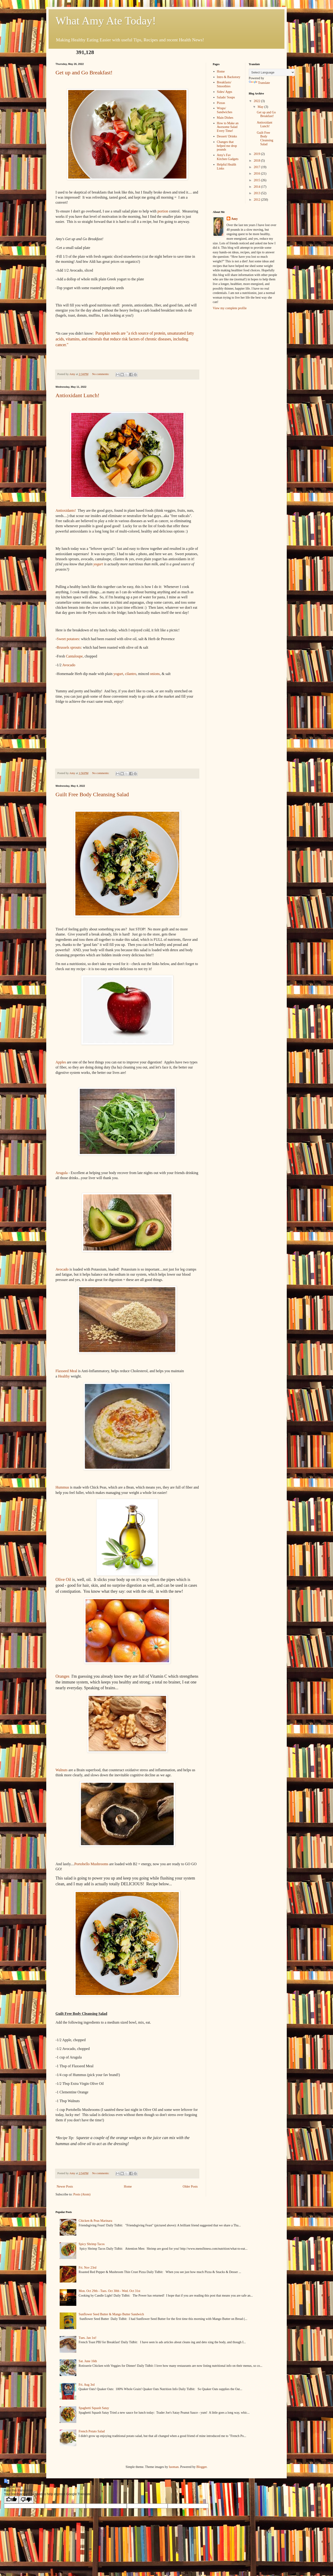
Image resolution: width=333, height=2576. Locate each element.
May (261, 107)
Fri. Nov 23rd (87, 2267)
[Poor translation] (26, 2499)
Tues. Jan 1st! (87, 2338)
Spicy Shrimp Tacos (92, 2244)
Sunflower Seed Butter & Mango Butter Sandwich (111, 2314)
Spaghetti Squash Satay (94, 2408)
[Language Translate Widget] (272, 72)
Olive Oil (63, 1579)
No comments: (101, 374)
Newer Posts (65, 2186)
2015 (257, 180)
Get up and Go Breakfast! (84, 73)
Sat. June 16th (88, 2361)
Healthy (64, 1376)
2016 (257, 173)
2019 (257, 154)
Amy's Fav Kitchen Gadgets (228, 157)
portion (162, 211)
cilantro (130, 674)
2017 (257, 167)
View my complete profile (230, 308)
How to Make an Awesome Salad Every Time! (228, 127)
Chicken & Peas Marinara (95, 2220)
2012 (257, 199)
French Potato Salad (92, 2431)
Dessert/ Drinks (227, 136)
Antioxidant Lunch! (77, 395)
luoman (174, 2467)
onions (155, 674)
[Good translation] (11, 2499)
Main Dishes (225, 117)
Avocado (68, 665)
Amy (234, 219)
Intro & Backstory (228, 77)
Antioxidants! (66, 510)
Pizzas (221, 103)
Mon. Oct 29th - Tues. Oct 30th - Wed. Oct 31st (109, 2291)
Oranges (62, 1676)
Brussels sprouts (69, 647)
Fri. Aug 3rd (87, 2384)
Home (128, 2186)
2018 (257, 160)
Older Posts (190, 2186)
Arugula (62, 1173)
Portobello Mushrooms (91, 1864)
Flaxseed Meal (66, 1371)
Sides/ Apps (224, 92)
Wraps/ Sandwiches (224, 110)
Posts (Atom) (81, 2194)
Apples (61, 1062)
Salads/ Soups (226, 97)
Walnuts (62, 1770)
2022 (257, 101)
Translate (259, 83)
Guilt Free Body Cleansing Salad (92, 794)
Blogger (201, 2467)
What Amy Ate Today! (106, 21)
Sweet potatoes (68, 639)
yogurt (98, 564)
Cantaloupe (74, 656)
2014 (257, 186)
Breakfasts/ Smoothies (224, 84)
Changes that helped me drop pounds (227, 145)
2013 (257, 193)
